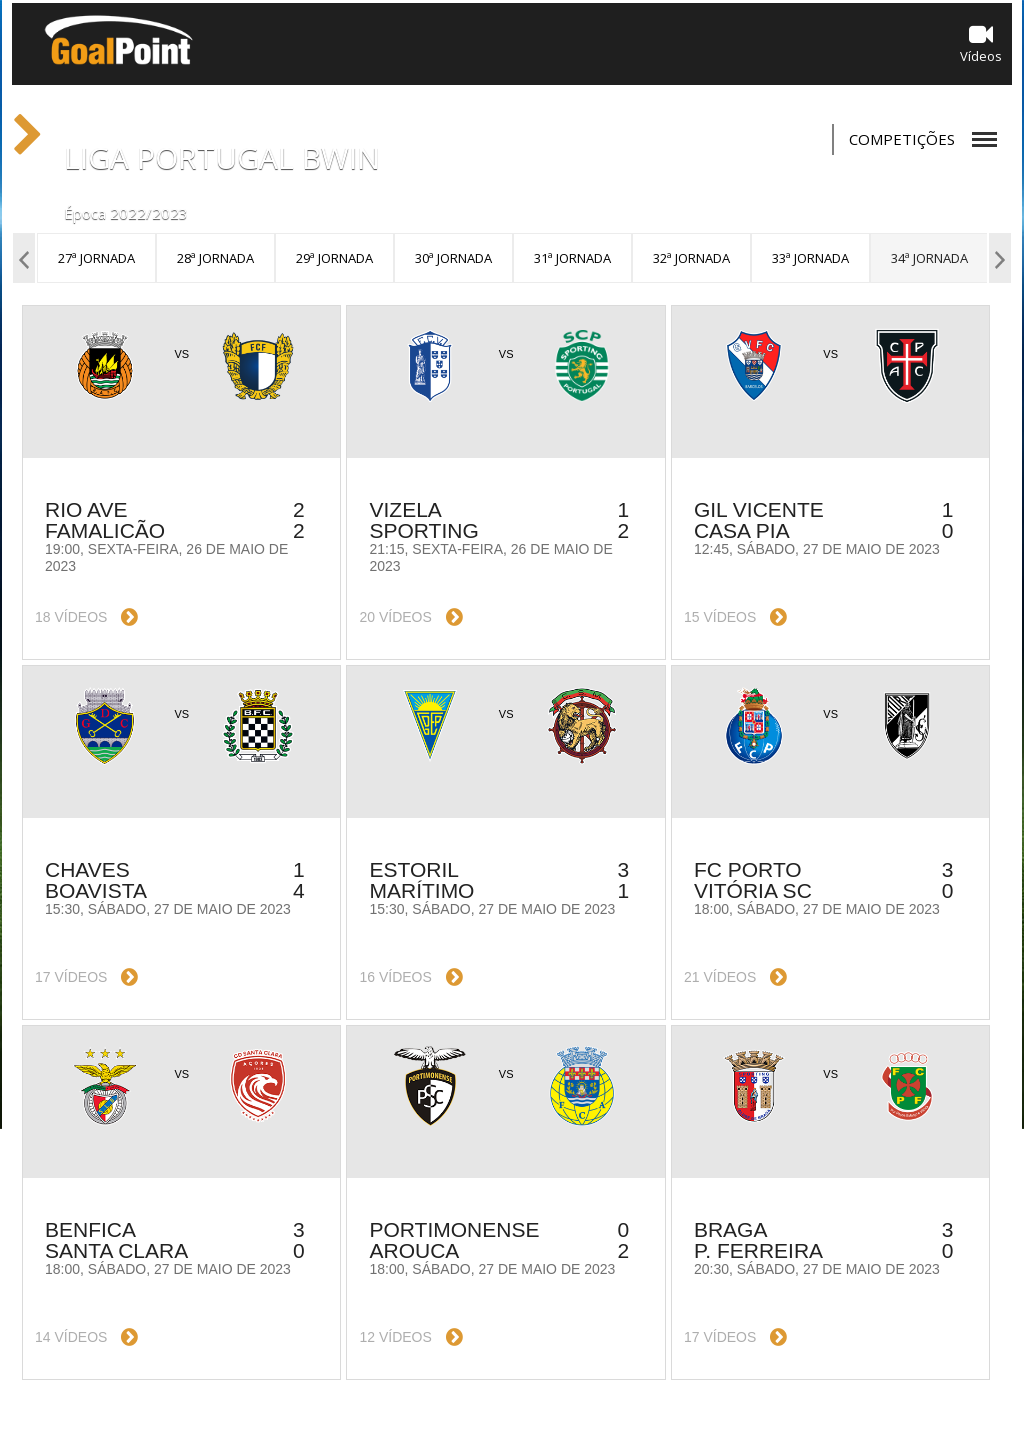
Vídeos (981, 43)
